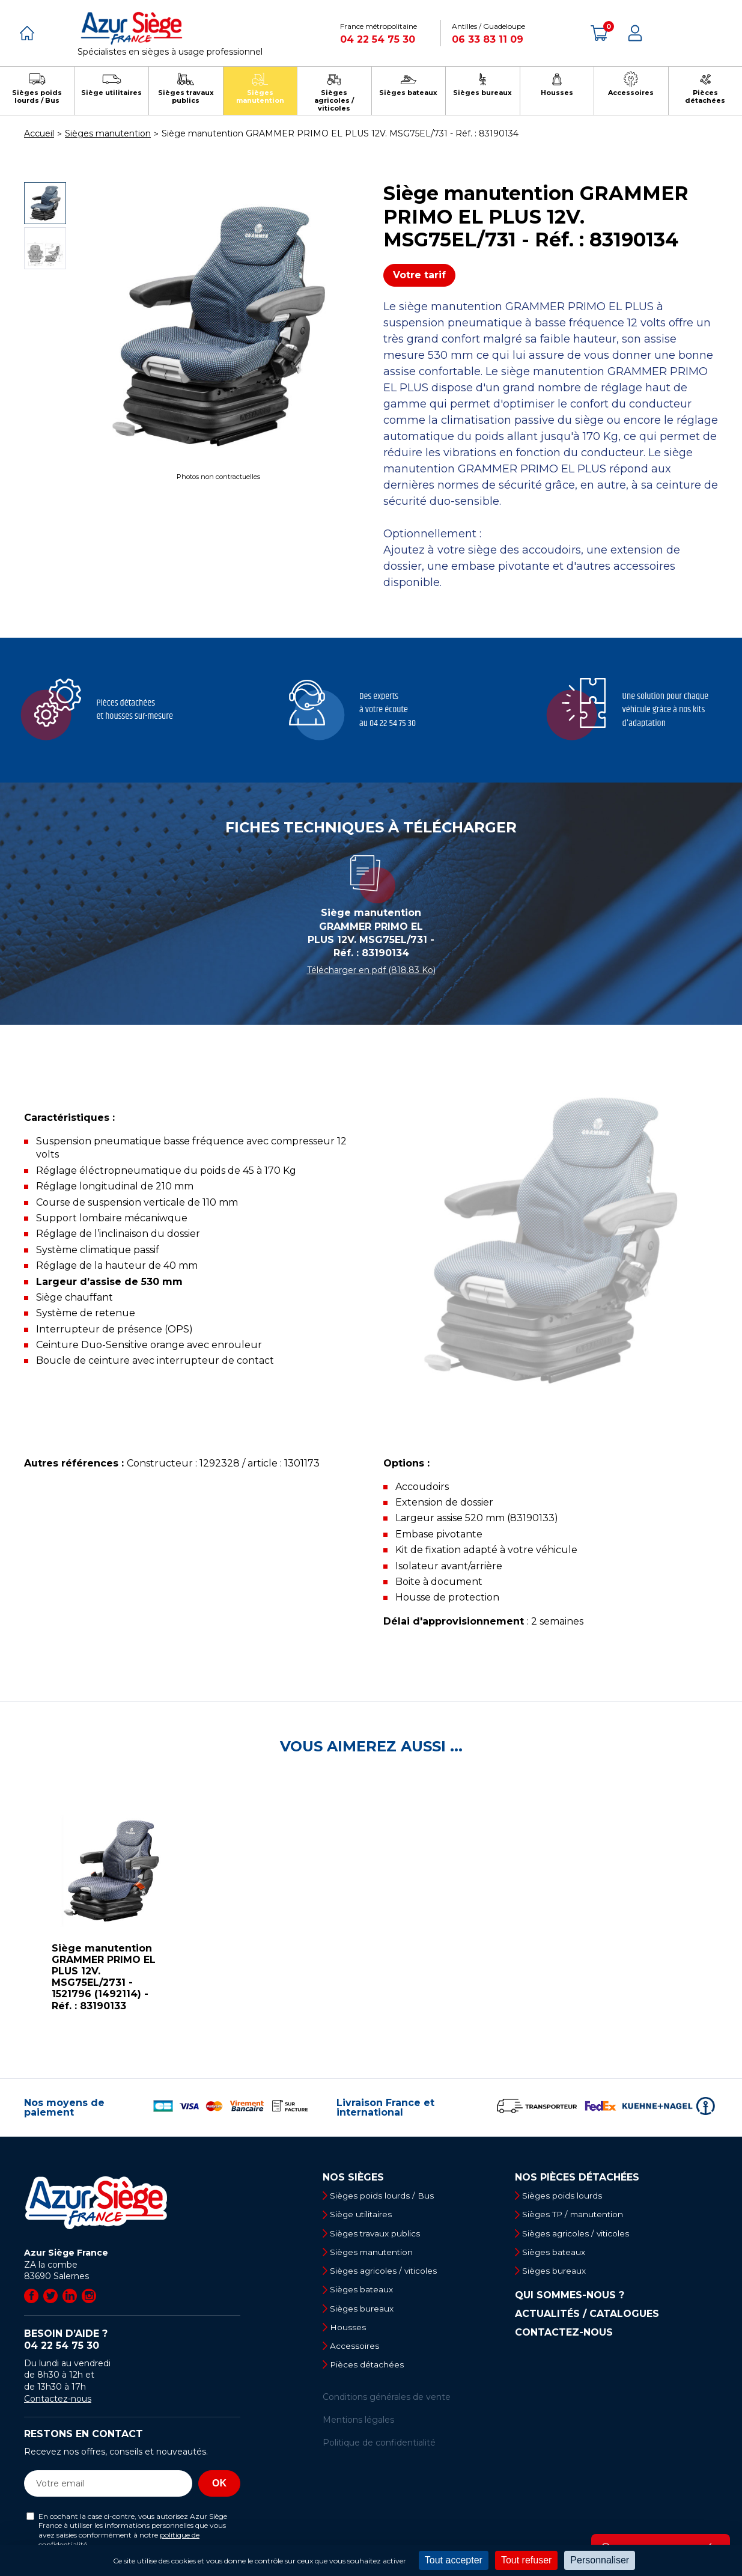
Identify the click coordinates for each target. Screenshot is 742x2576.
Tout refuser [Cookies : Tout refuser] (526, 2560)
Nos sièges (353, 2177)
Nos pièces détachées (577, 2177)
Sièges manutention (375, 2253)
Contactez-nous (57, 2398)
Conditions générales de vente (387, 2402)
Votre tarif (419, 275)
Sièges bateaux (364, 2292)
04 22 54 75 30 (377, 39)
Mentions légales (358, 2425)
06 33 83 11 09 (487, 39)
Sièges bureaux (364, 2311)
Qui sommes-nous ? (569, 2298)
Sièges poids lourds (565, 2195)
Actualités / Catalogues (587, 2316)
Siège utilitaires (364, 2214)
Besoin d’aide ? (132, 2340)
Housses (350, 2330)
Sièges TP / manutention (577, 2214)
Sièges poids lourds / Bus (384, 2195)
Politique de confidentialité (379, 2448)
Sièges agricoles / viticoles (387, 2273)
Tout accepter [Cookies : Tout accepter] (453, 2560)
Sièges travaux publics (378, 2234)
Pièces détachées (369, 2369)
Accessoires (357, 2350)
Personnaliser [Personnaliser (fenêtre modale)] (599, 2560)
